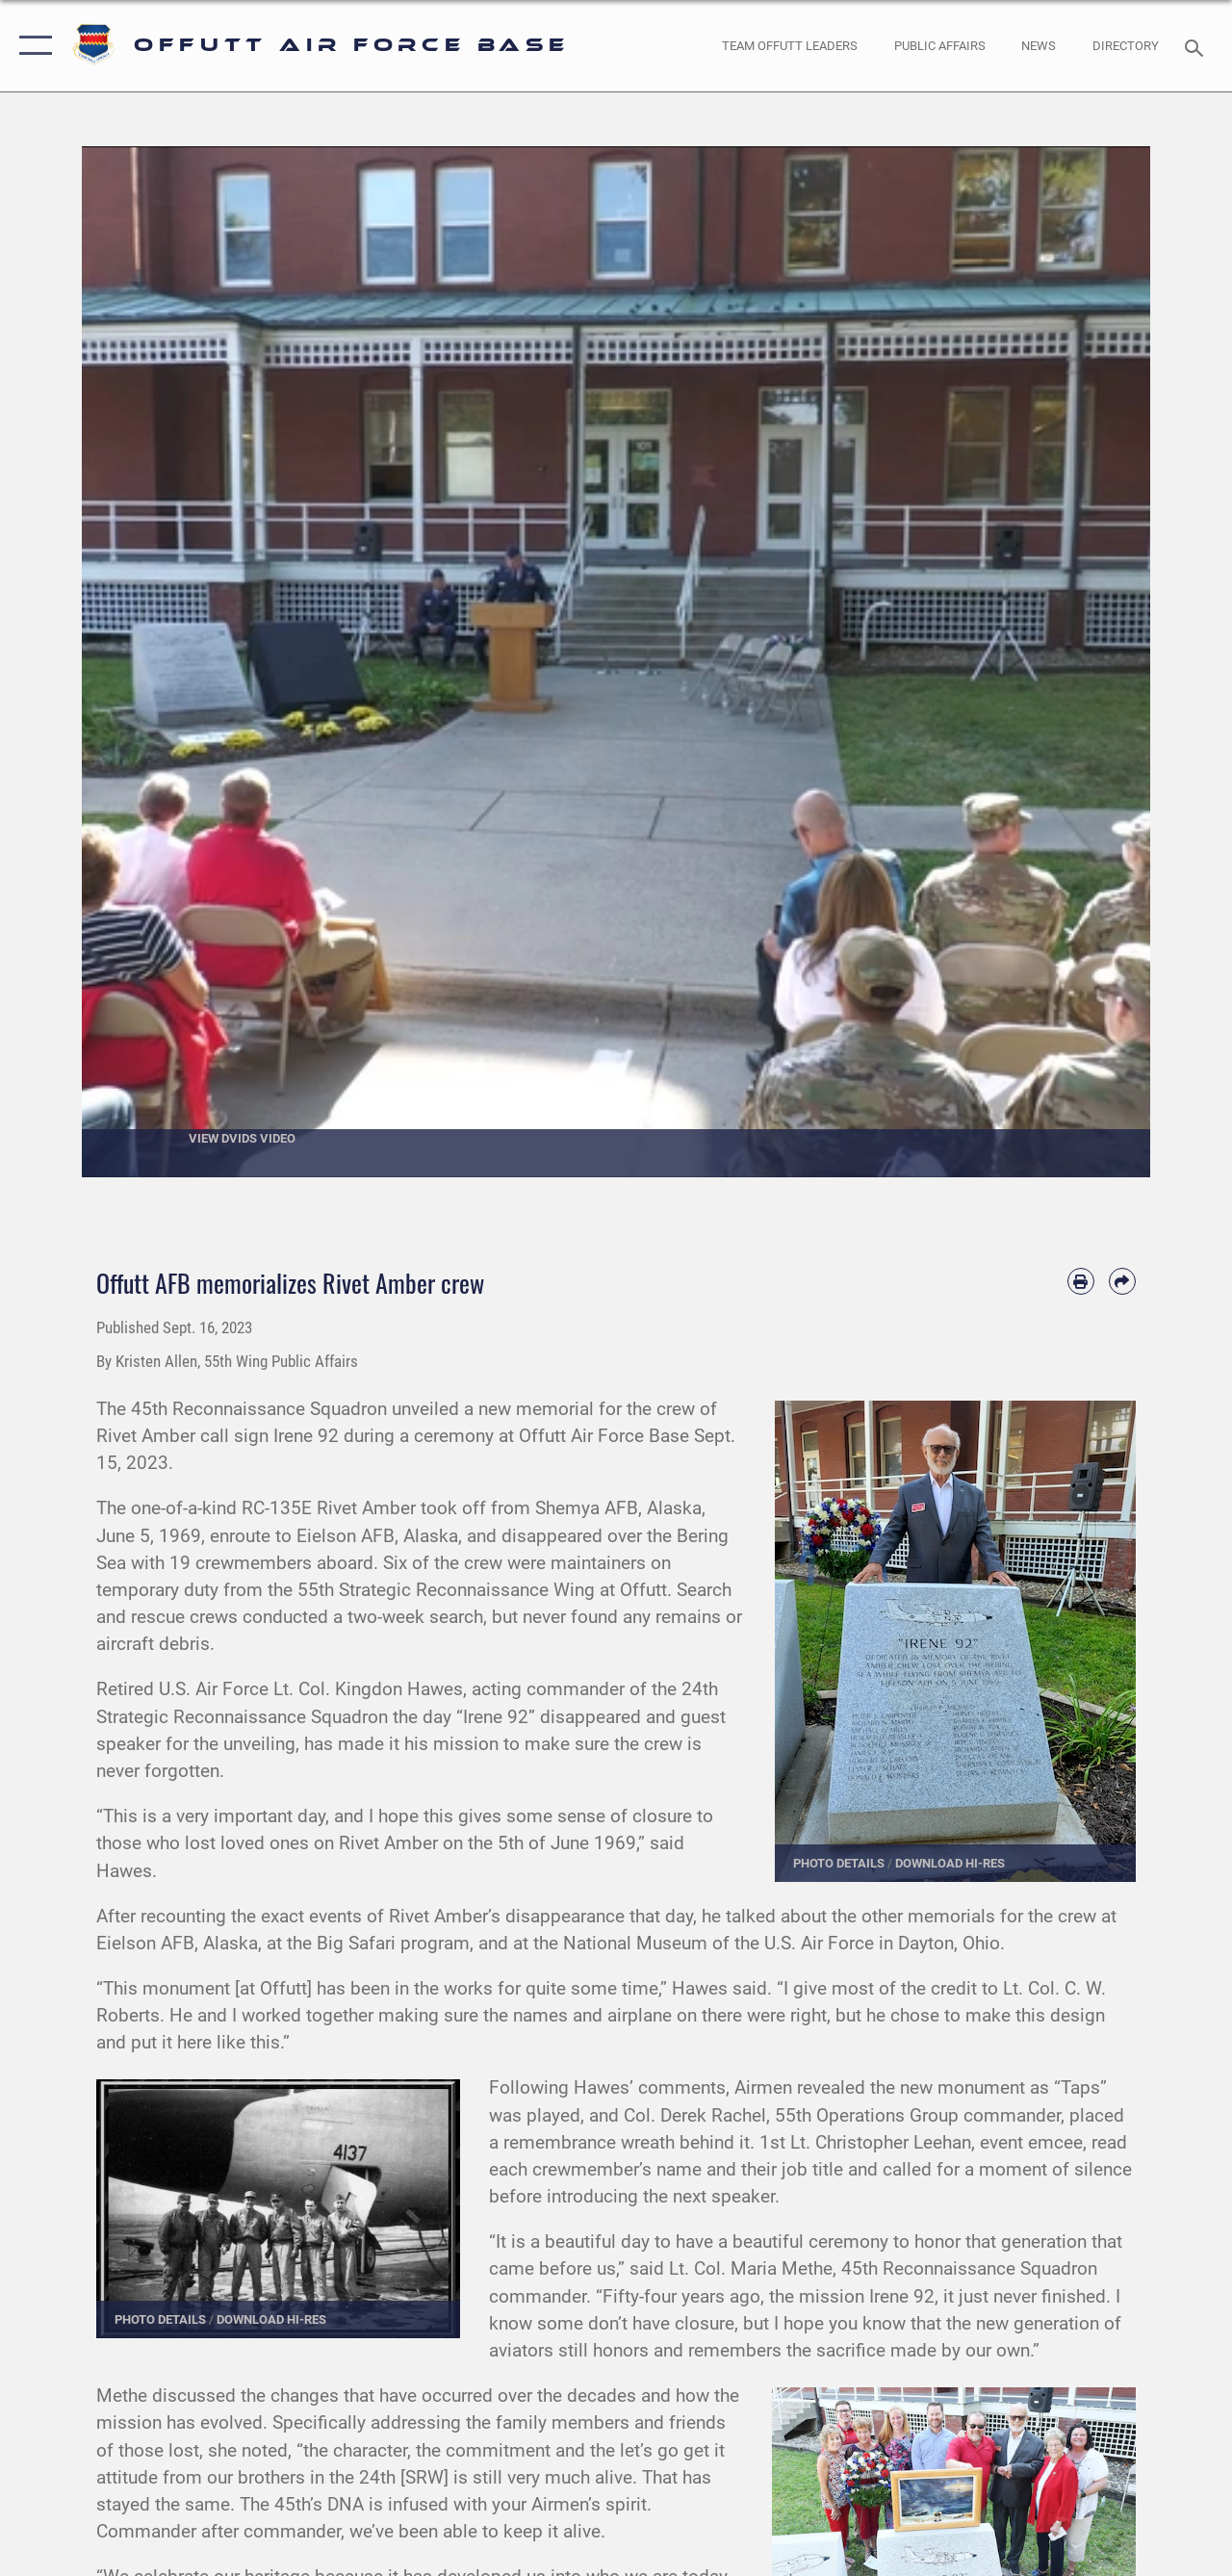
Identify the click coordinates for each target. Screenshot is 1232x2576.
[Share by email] (1122, 1281)
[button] (31, 45)
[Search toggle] (1197, 45)
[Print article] (1080, 1281)
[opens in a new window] (1125, 46)
